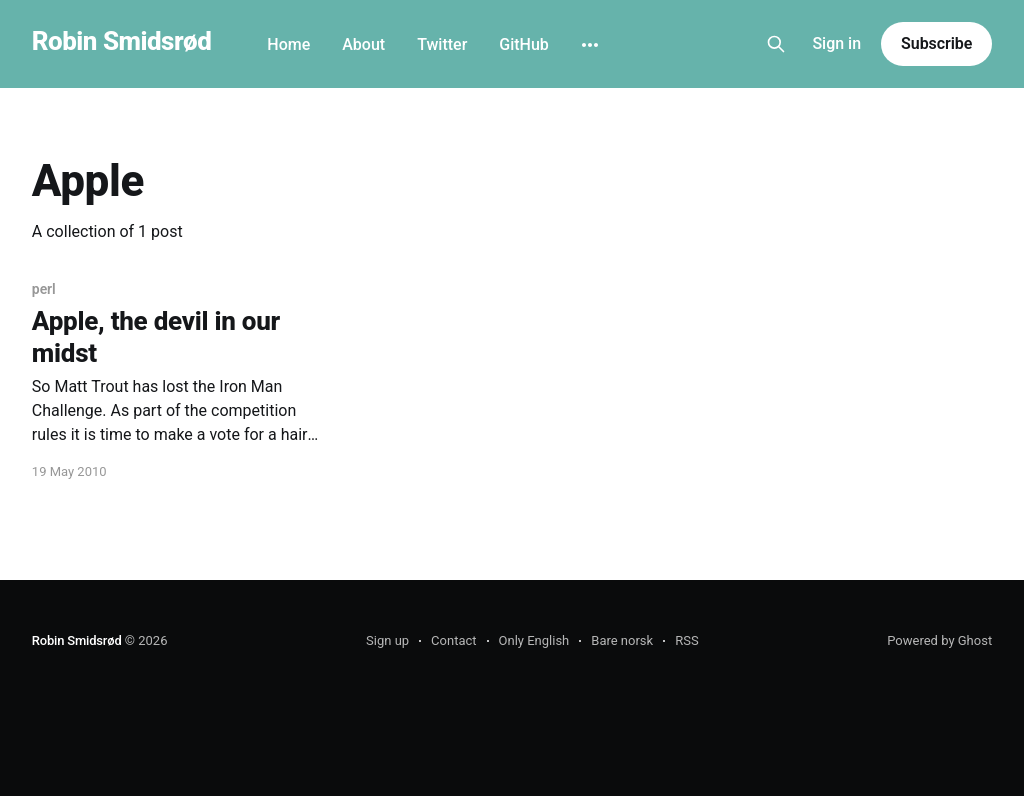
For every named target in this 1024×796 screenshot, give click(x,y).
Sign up (387, 640)
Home (288, 44)
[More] (590, 45)
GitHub (524, 44)
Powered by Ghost (939, 640)
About (363, 44)
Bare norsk (622, 640)
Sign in (836, 43)
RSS (686, 640)
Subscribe (936, 43)
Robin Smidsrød (121, 41)
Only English (534, 640)
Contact (453, 640)
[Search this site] (776, 44)
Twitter (442, 44)
